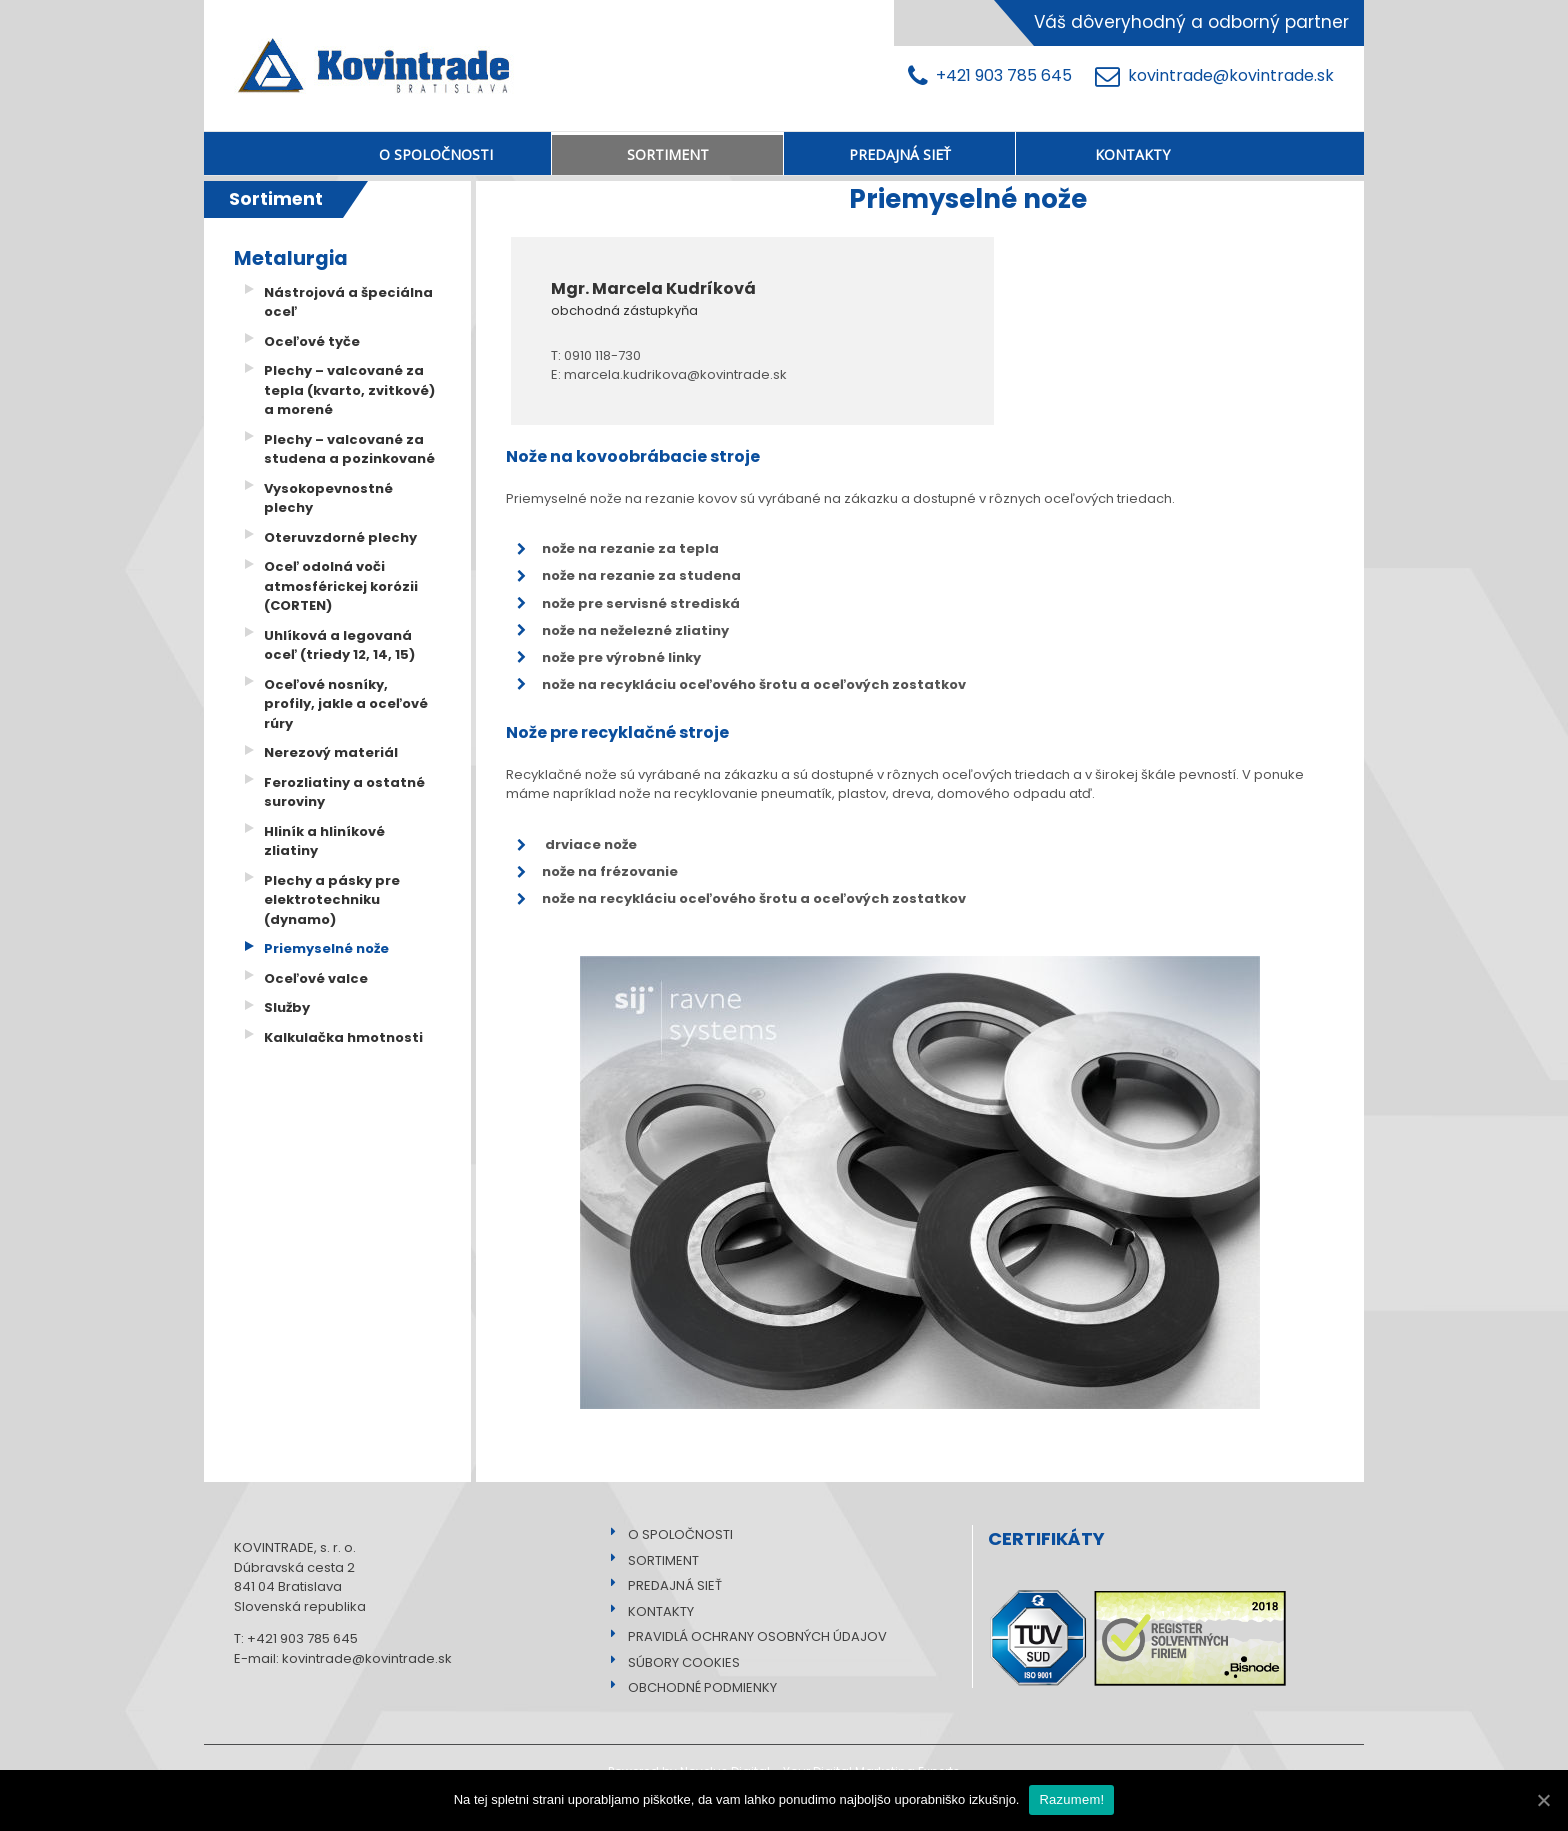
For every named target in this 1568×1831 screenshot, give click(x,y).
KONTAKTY (655, 1611)
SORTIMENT (657, 1560)
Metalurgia (291, 258)
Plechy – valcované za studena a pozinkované (349, 449)
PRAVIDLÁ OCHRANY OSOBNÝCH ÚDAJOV (751, 1636)
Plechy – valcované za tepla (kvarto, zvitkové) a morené (349, 390)
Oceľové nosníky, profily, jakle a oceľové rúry (346, 704)
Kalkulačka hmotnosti (343, 1037)
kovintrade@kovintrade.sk (1214, 76)
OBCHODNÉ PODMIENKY (696, 1687)
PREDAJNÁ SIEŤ (669, 1585)
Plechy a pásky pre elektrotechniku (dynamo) (332, 900)
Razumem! (1071, 1799)
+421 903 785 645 (994, 76)
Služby (287, 1007)
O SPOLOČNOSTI (674, 1534)
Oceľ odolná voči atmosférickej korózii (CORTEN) (341, 586)
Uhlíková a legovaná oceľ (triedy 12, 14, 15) (339, 645)
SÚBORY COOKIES (678, 1662)
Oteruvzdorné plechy (340, 537)
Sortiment (276, 199)
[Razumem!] (1543, 1800)
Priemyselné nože (326, 948)
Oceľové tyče (312, 341)
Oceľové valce (316, 978)
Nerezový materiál (331, 752)
